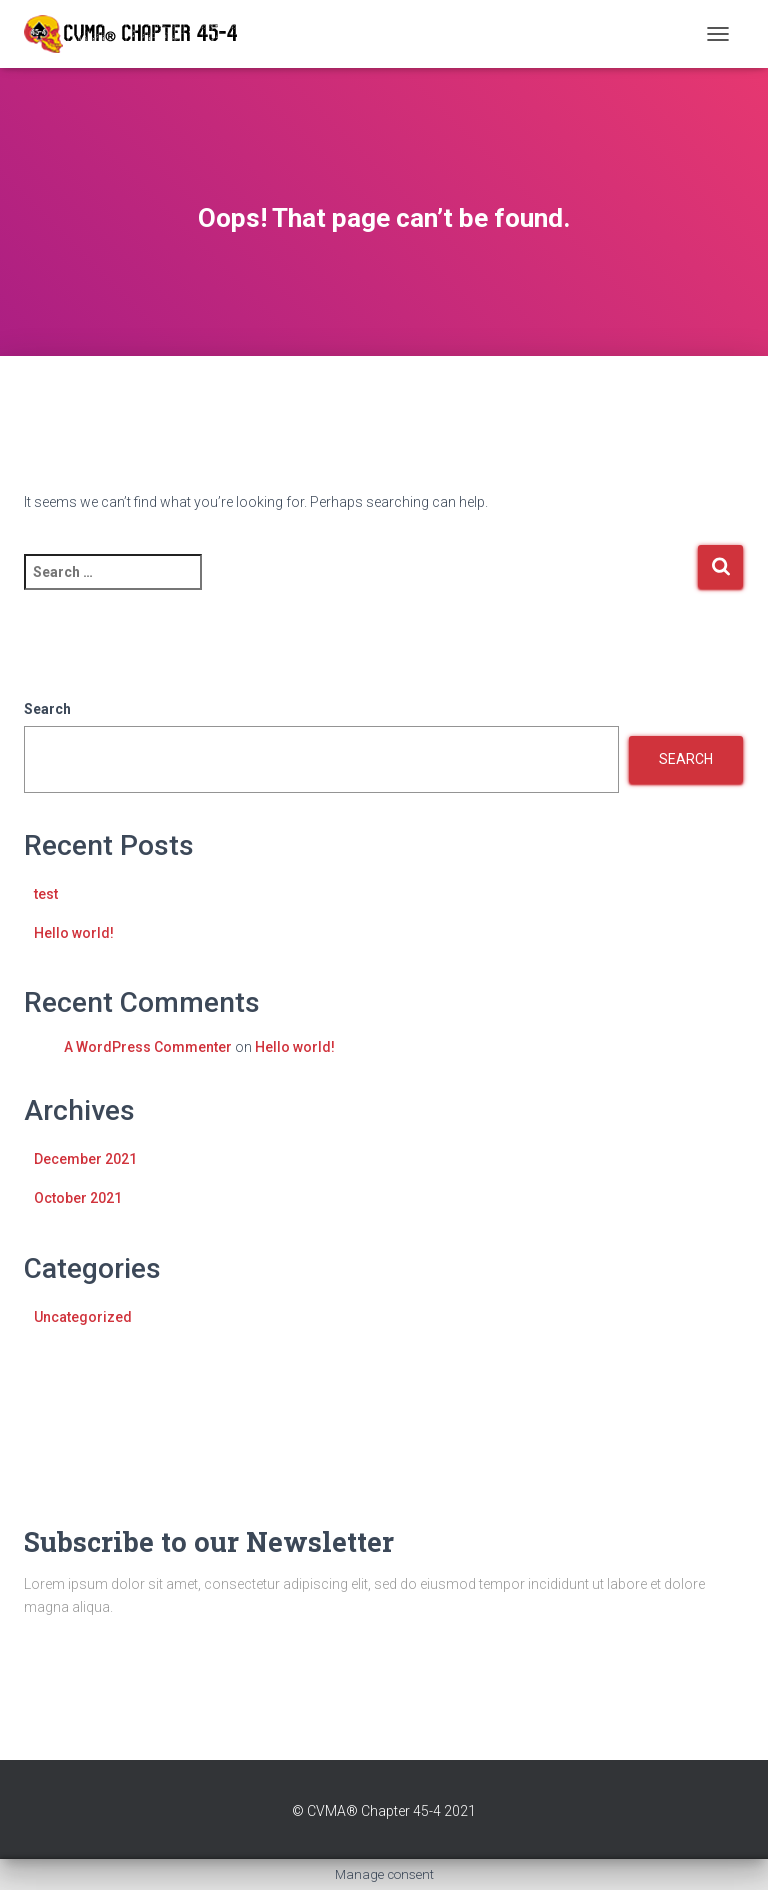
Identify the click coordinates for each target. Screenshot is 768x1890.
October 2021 (78, 1198)
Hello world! (74, 933)
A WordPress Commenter (148, 1047)
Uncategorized (83, 1317)
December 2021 (85, 1159)
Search (47, 709)
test (46, 894)
